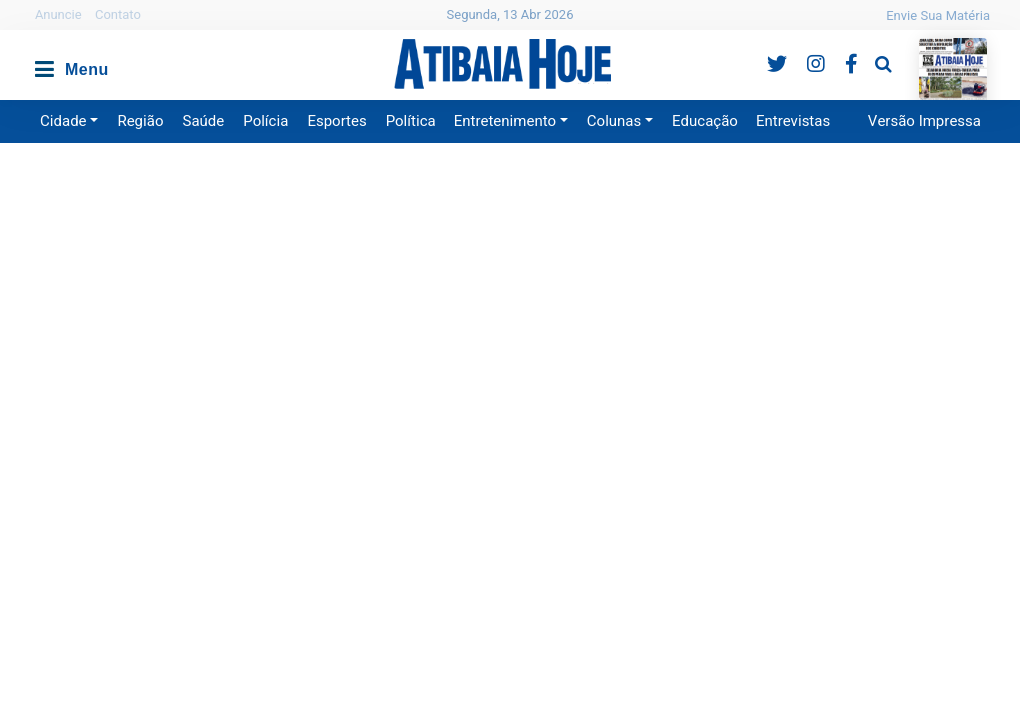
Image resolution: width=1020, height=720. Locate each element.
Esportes (336, 121)
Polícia (265, 121)
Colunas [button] (614, 121)
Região (140, 121)
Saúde (204, 121)
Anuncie (58, 14)
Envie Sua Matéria (938, 15)
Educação (705, 121)
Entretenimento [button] (505, 121)
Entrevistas (793, 121)
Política (411, 121)
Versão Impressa (924, 121)
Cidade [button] (63, 121)
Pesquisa (867, 48)
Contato (118, 14)
